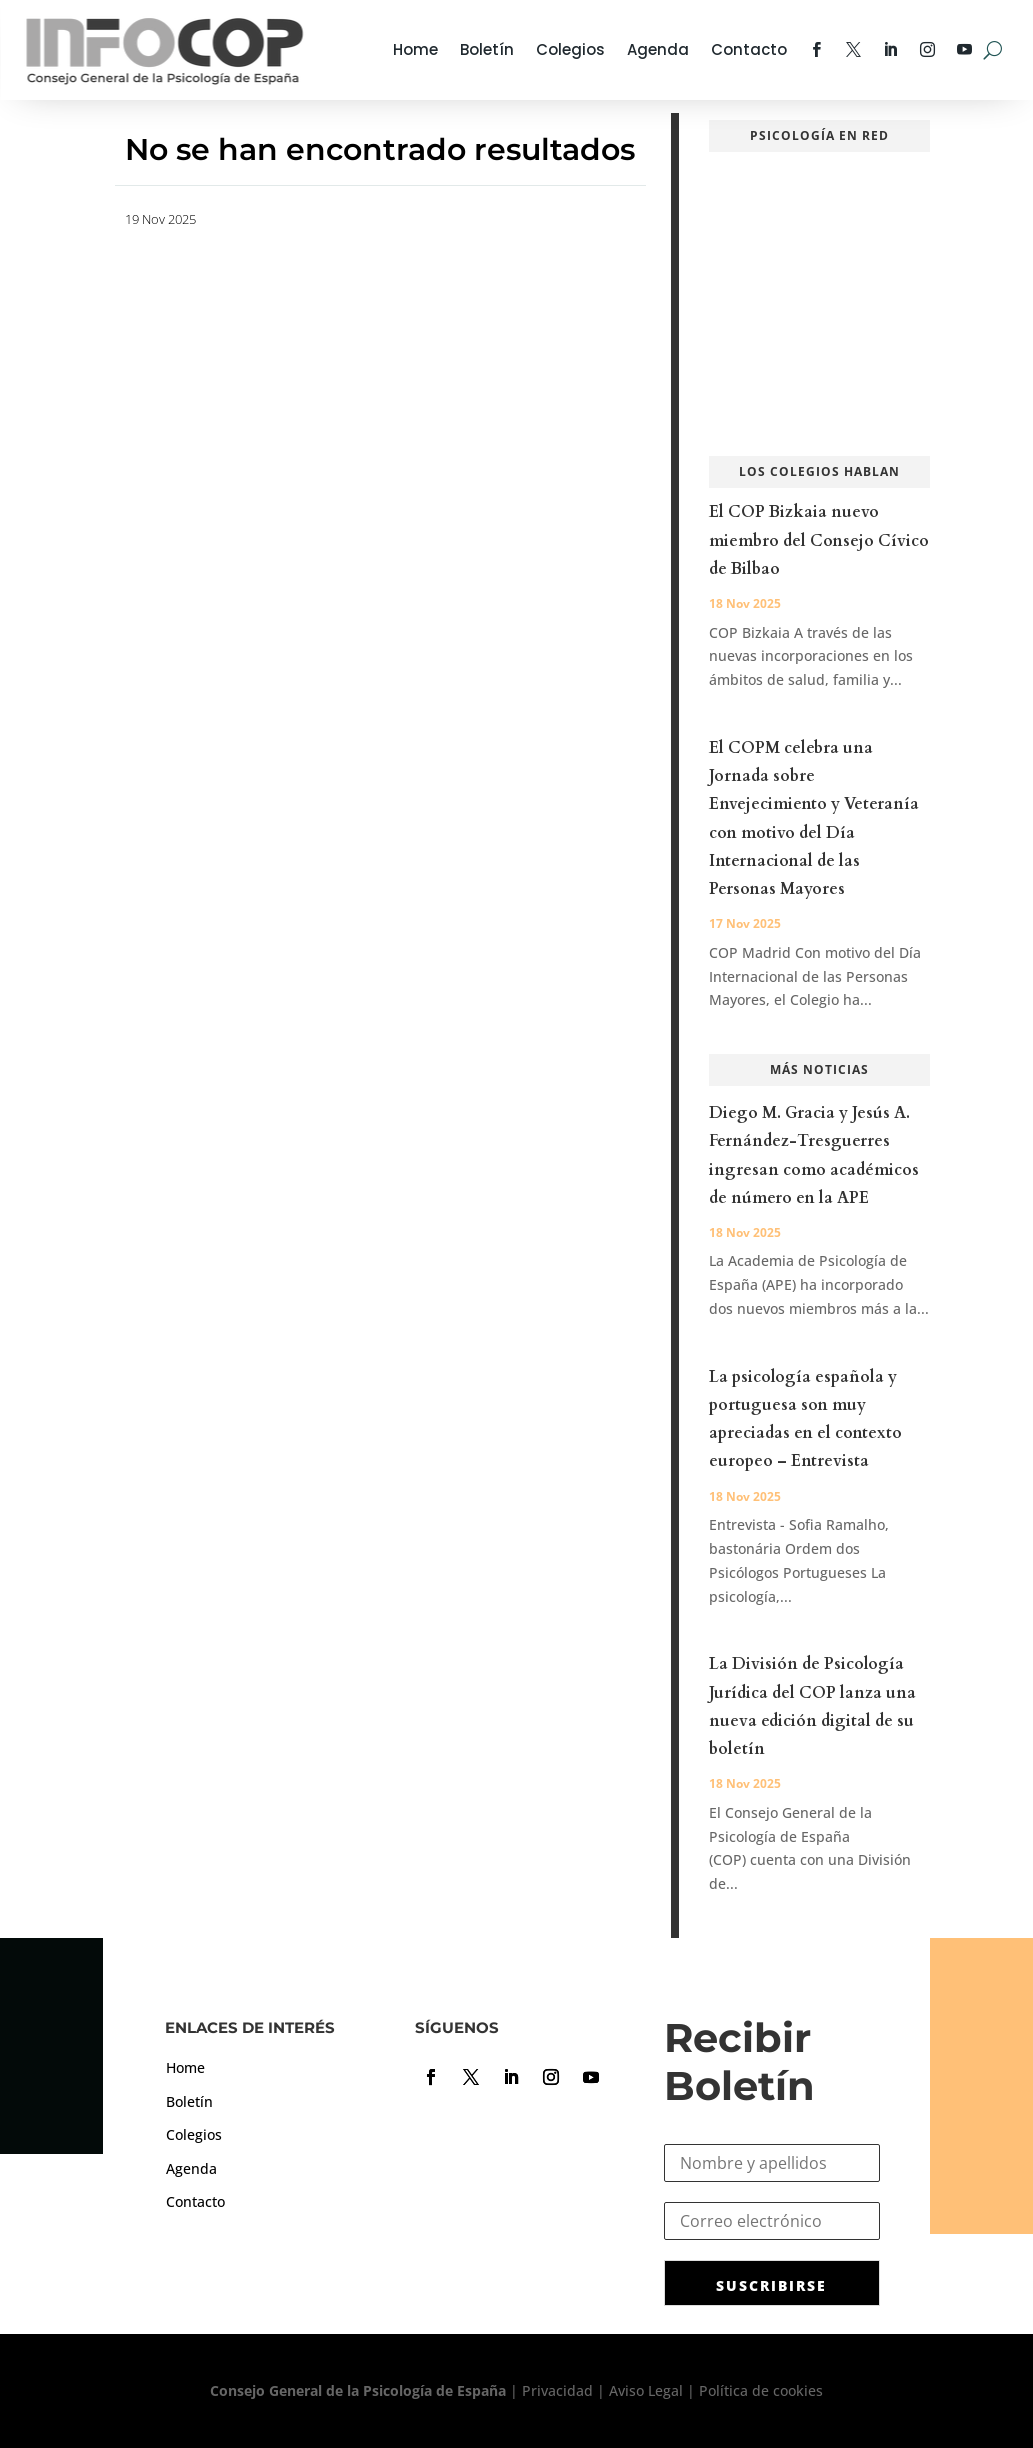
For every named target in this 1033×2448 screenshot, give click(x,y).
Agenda (658, 49)
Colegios (570, 49)
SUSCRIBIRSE (771, 2285)
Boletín (487, 49)
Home (415, 49)
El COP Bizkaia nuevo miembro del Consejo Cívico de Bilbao (819, 540)
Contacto (749, 49)
